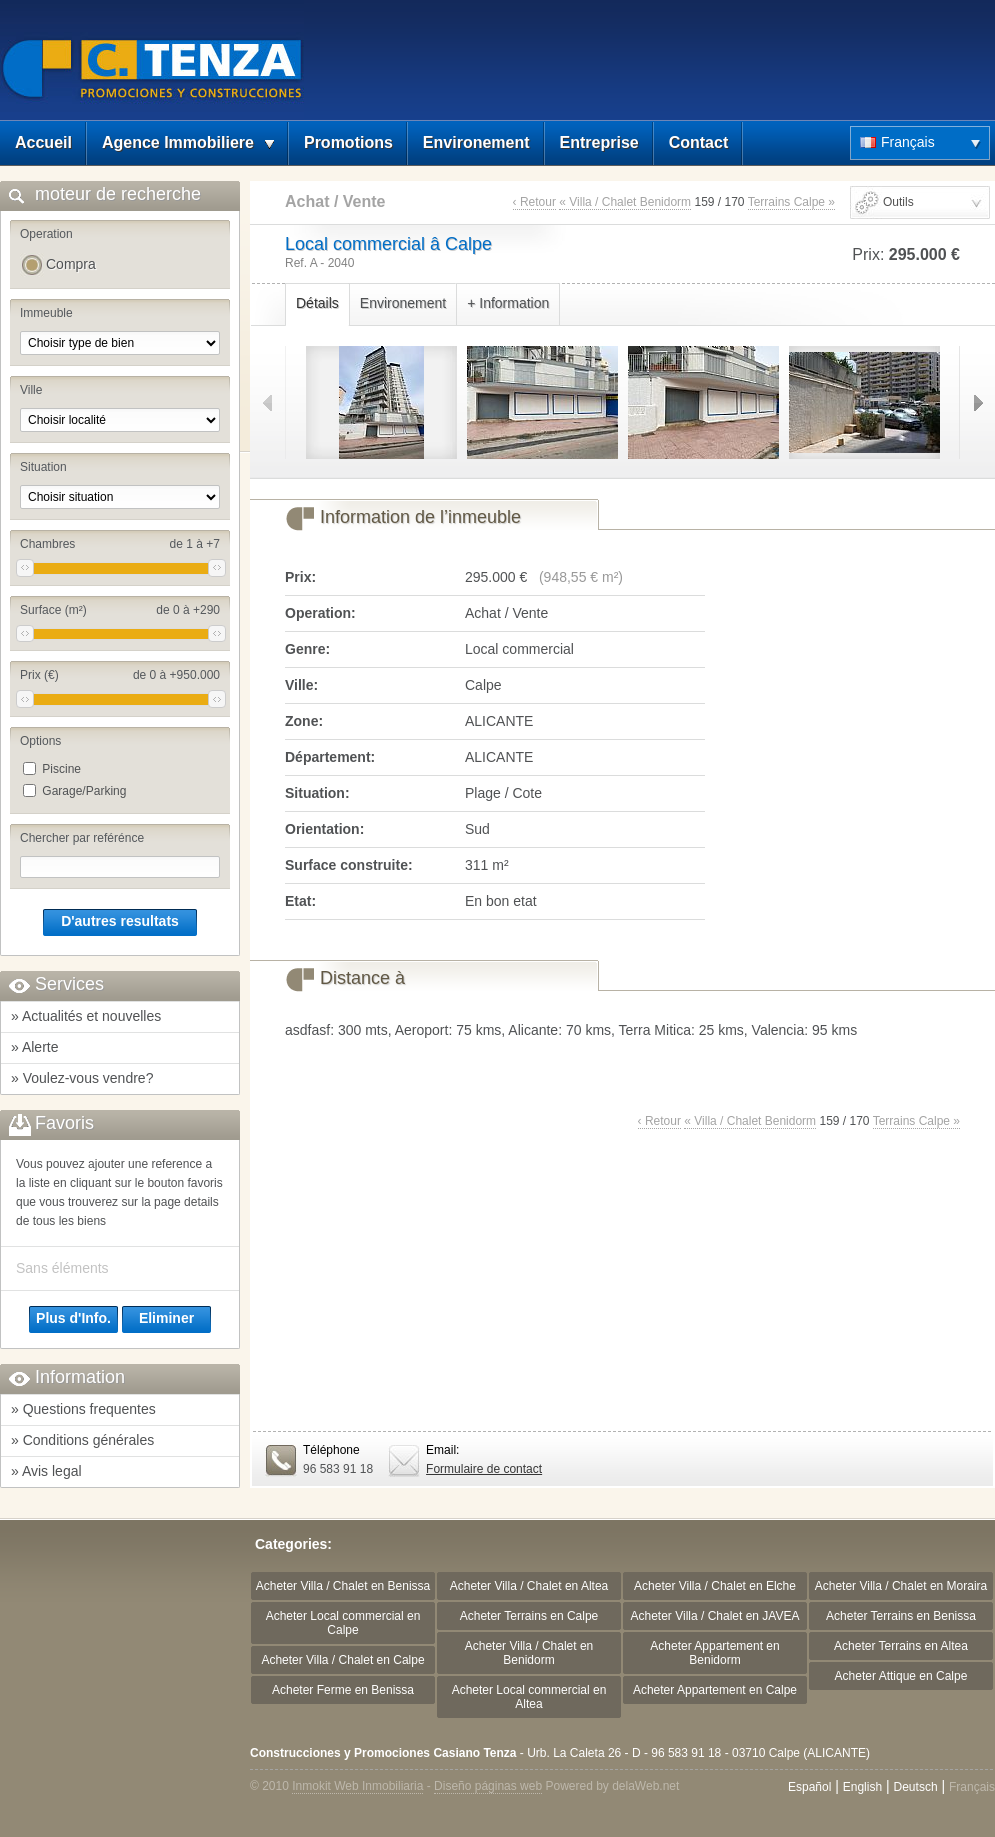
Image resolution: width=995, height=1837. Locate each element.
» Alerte (34, 1047)
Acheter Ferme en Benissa (343, 1690)
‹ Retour (534, 202)
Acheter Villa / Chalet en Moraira (901, 1586)
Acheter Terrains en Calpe (529, 1616)
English (862, 1787)
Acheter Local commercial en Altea (529, 1697)
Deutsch (916, 1787)
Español (809, 1787)
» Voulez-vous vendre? (82, 1078)
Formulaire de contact (484, 1469)
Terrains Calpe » (791, 202)
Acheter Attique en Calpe (901, 1676)
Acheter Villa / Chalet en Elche (715, 1586)
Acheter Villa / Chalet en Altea (529, 1586)
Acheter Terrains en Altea (901, 1646)
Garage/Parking (84, 791)
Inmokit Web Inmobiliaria (357, 1786)
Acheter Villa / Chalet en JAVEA (715, 1616)
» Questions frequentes (83, 1409)
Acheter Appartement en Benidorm (714, 1653)
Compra (71, 264)
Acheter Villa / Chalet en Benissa (343, 1586)
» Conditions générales (82, 1440)
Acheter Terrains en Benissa (901, 1616)
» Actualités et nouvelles (86, 1016)
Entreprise (599, 142)
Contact (699, 142)
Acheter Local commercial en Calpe (343, 1623)
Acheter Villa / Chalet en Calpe (342, 1660)
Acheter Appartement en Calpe (715, 1690)
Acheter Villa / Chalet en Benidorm (529, 1653)
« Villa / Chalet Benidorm (625, 202)
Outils (898, 202)
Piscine (61, 769)
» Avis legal (46, 1471)
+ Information (508, 303)
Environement (476, 142)
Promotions (348, 142)
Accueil (43, 142)
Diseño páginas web (488, 1786)
